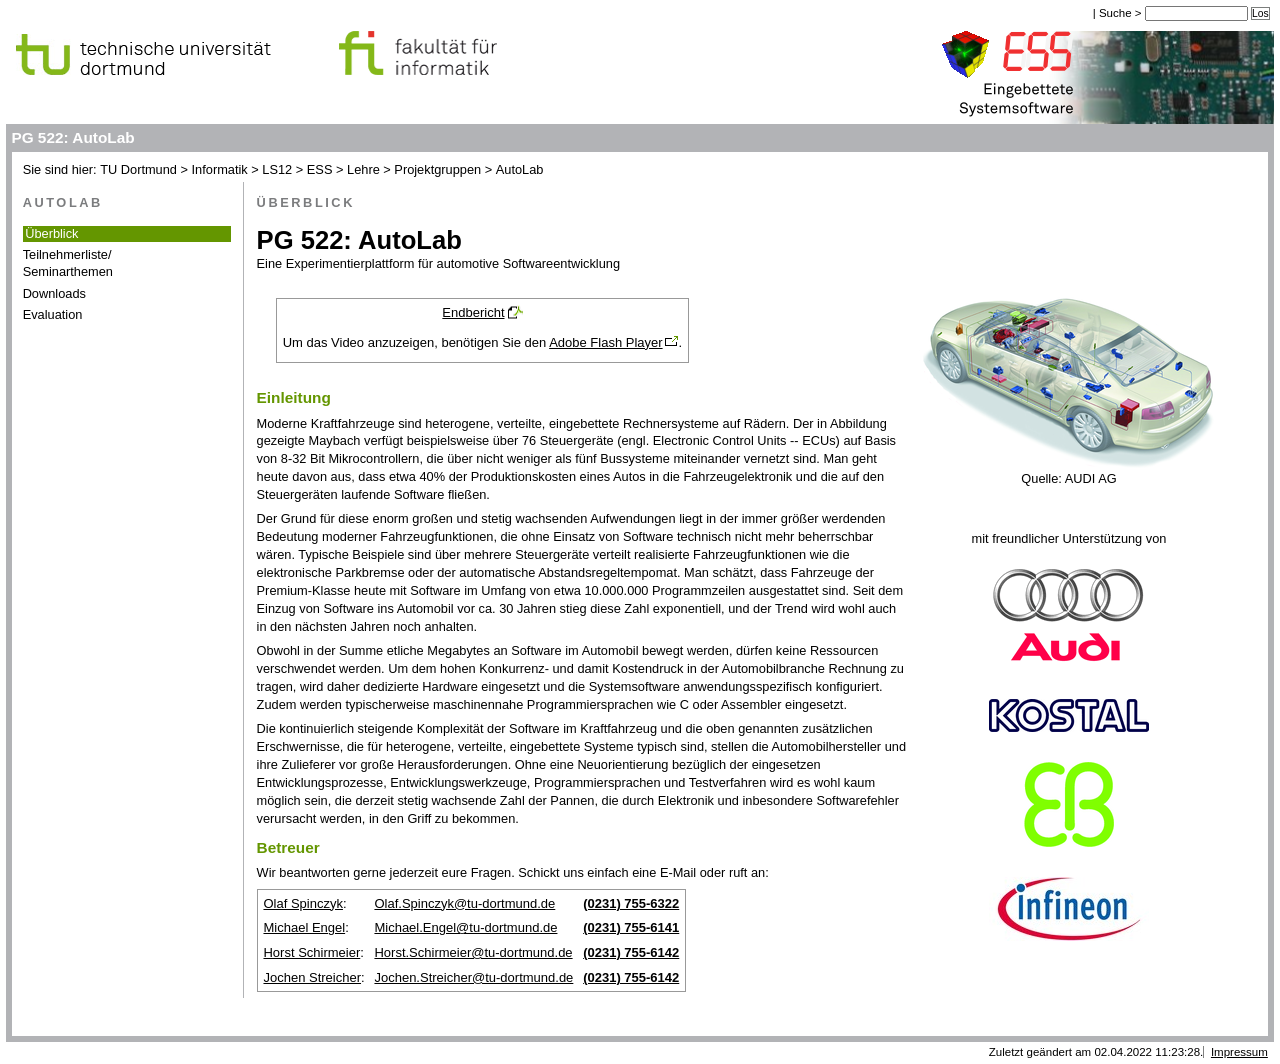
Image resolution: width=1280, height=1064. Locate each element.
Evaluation (53, 314)
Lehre (363, 169)
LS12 (277, 169)
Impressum (1239, 1052)
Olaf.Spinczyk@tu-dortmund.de (464, 903)
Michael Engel (304, 927)
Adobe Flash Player (605, 342)
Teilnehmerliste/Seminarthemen (68, 263)
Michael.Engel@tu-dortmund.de (465, 927)
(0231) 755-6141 (631, 927)
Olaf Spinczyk (302, 903)
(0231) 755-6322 (631, 903)
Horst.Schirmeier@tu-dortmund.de (473, 952)
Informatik (220, 169)
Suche (1117, 13)
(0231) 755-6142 (631, 952)
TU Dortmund (138, 169)
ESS (320, 169)
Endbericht (473, 312)
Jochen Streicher (312, 977)
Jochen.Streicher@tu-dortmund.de (473, 977)
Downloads (54, 293)
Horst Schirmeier (311, 952)
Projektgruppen (437, 169)
